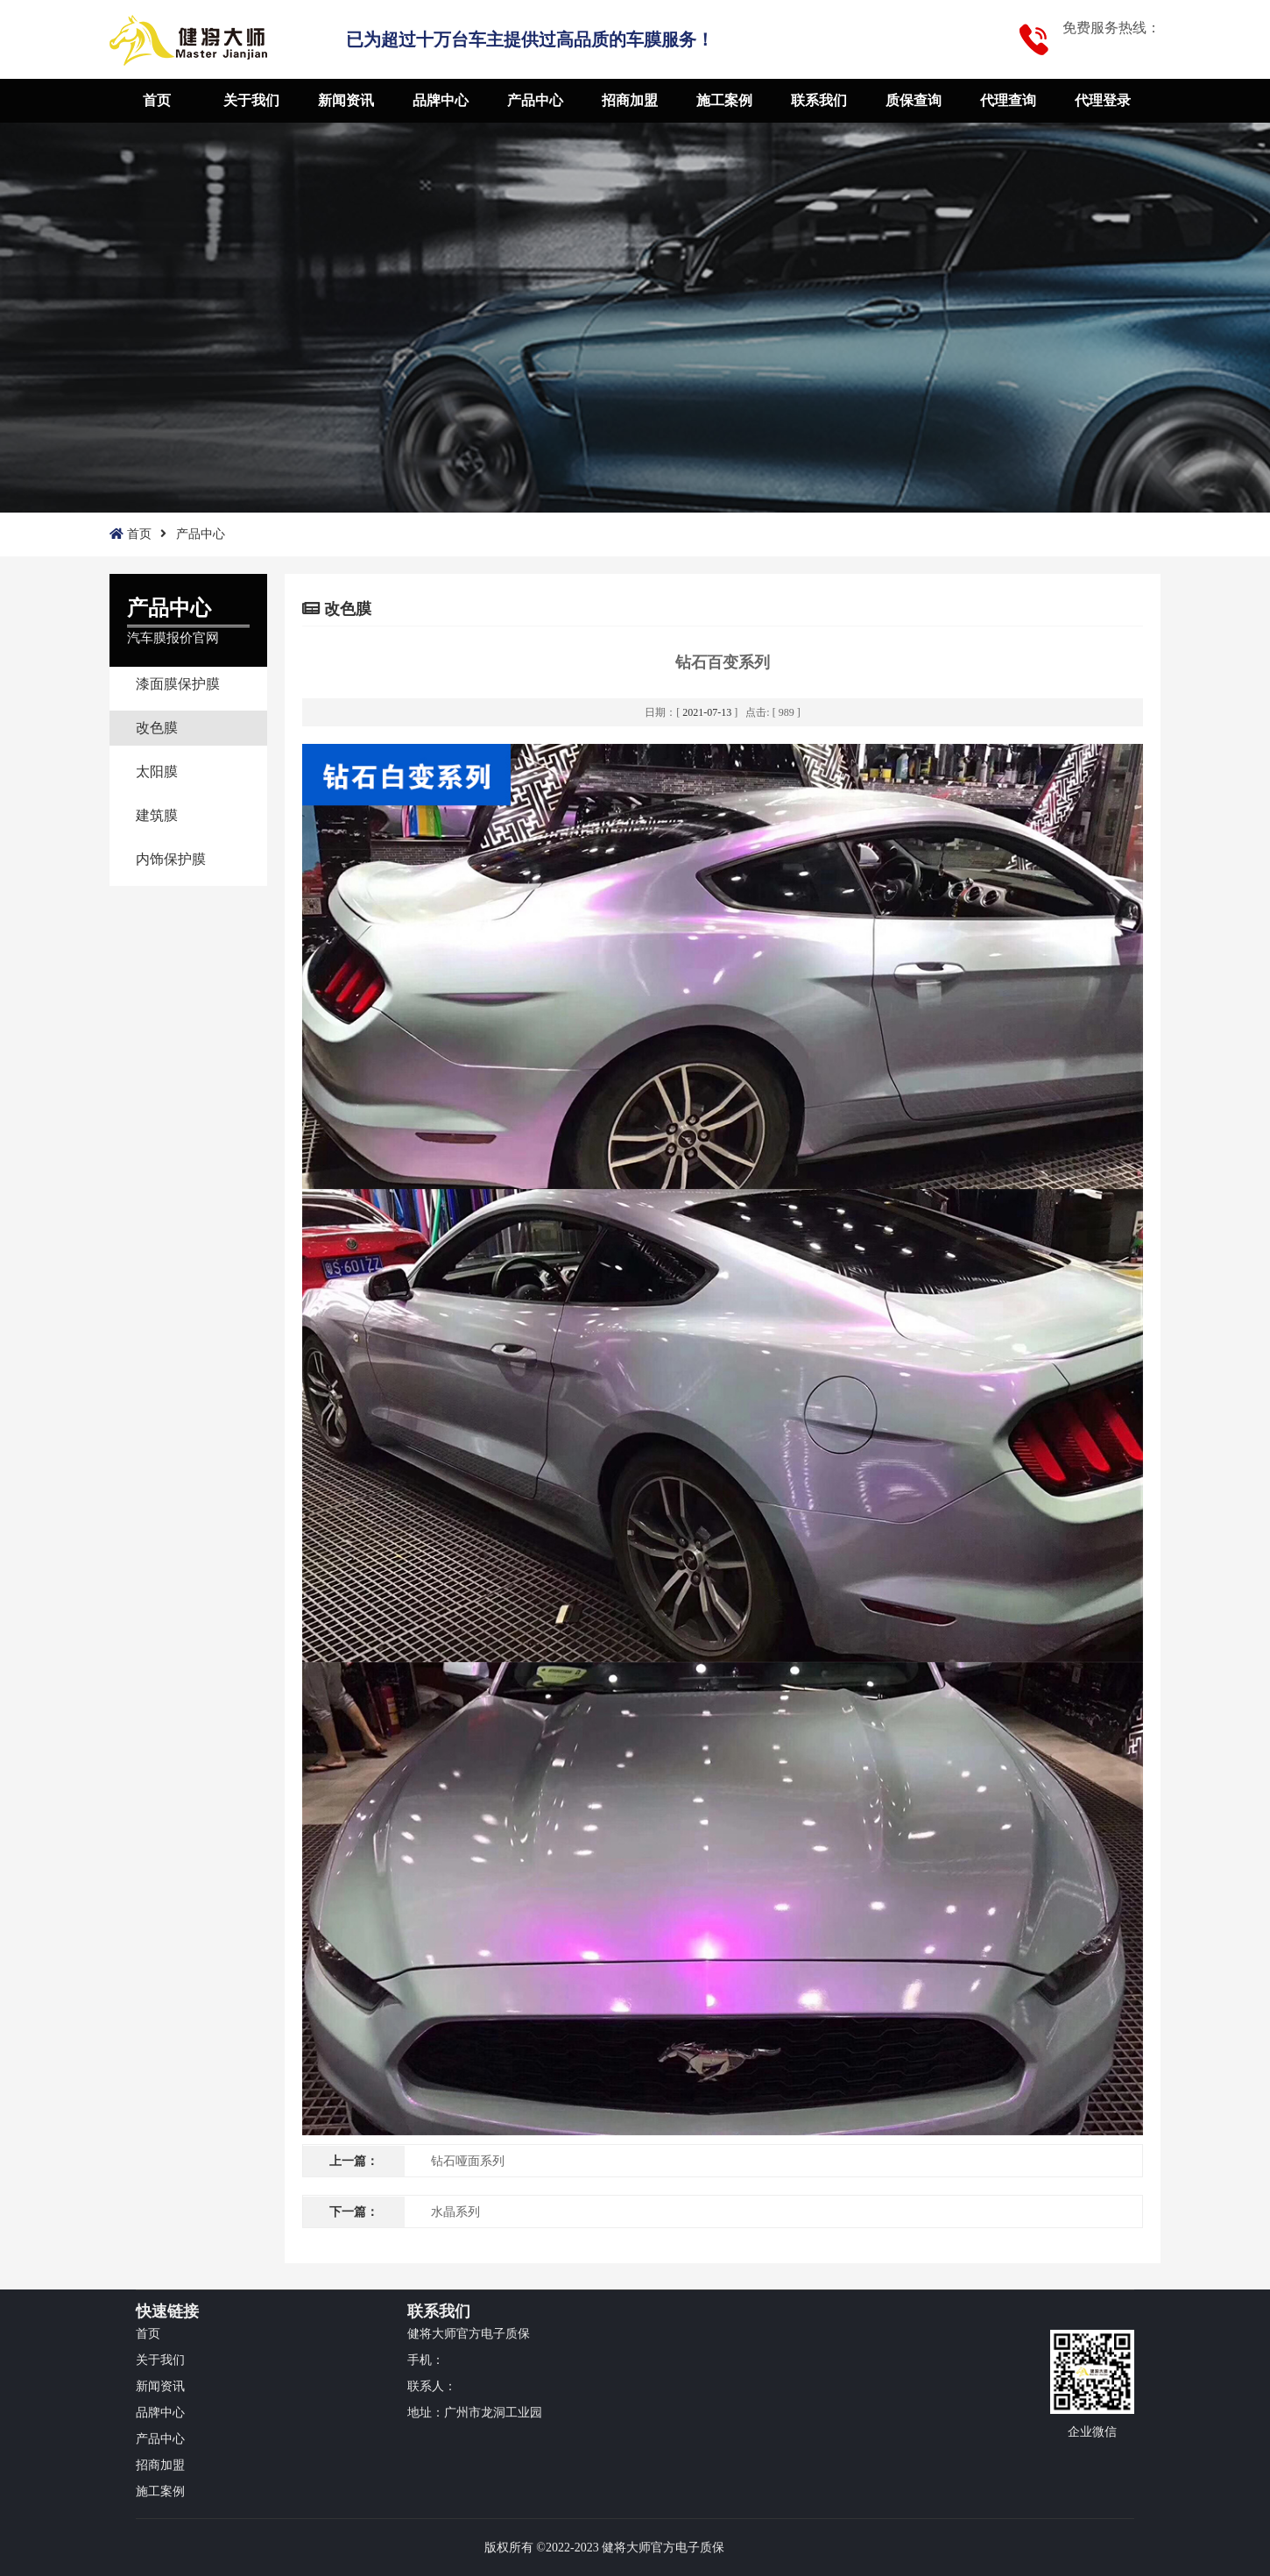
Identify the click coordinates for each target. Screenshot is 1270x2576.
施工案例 (724, 100)
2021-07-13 (706, 712)
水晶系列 (455, 2212)
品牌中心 (441, 100)
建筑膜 (157, 815)
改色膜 (157, 727)
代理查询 (1008, 100)
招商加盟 (630, 100)
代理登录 (1103, 100)
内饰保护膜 (171, 859)
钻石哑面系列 (467, 2161)
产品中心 (535, 100)
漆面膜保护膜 (178, 683)
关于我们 (251, 100)
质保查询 (913, 100)
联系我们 (819, 100)
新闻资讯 (346, 100)
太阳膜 (157, 771)
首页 (157, 100)
